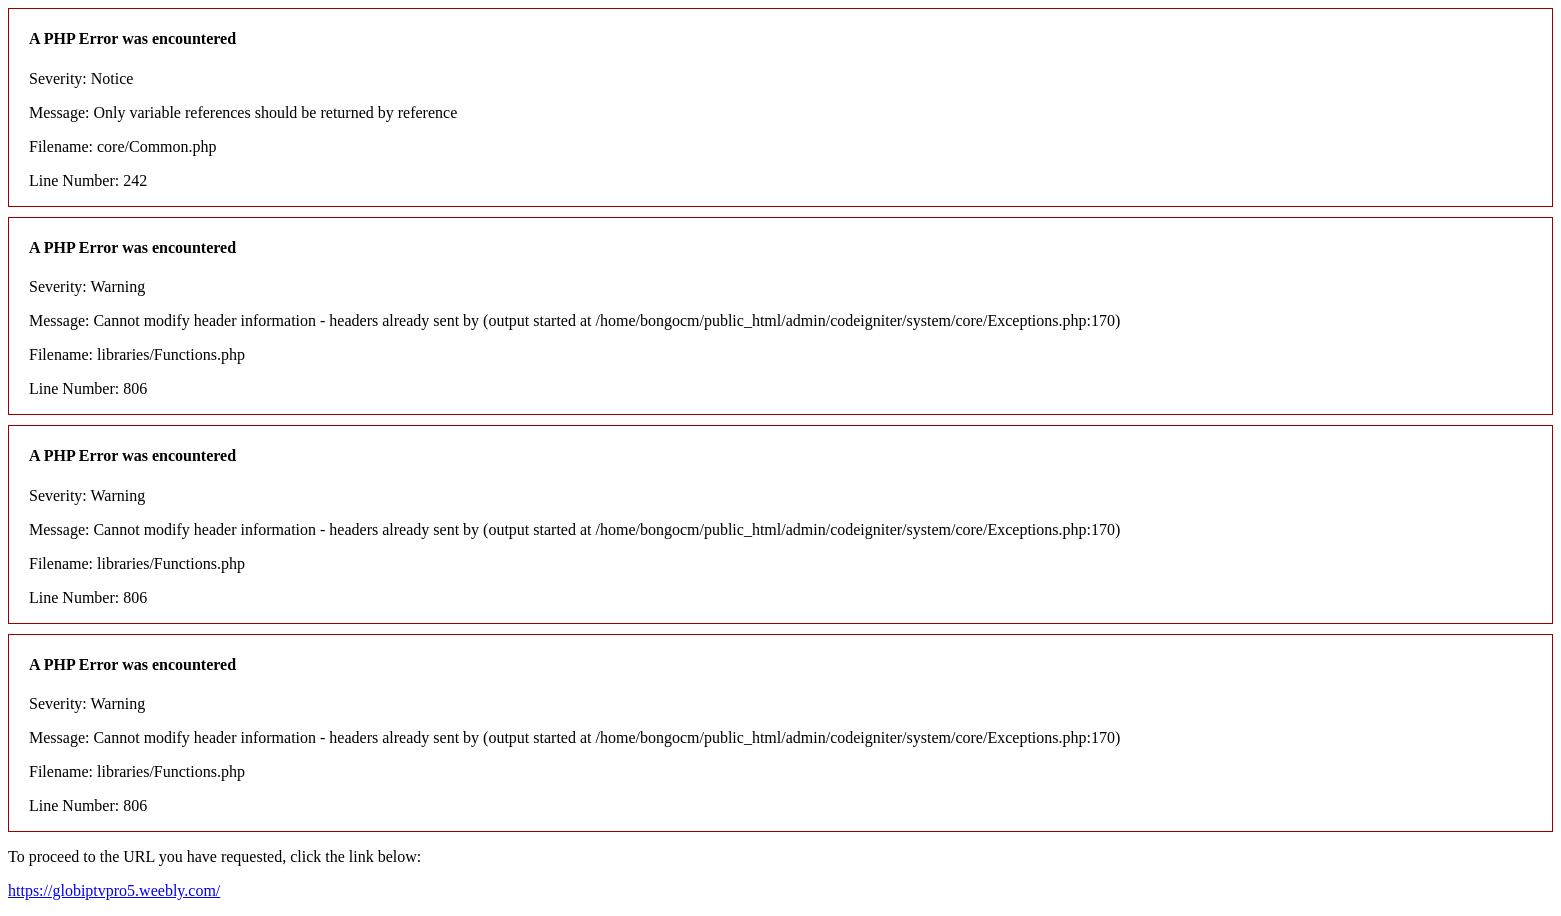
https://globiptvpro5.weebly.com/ (114, 890)
